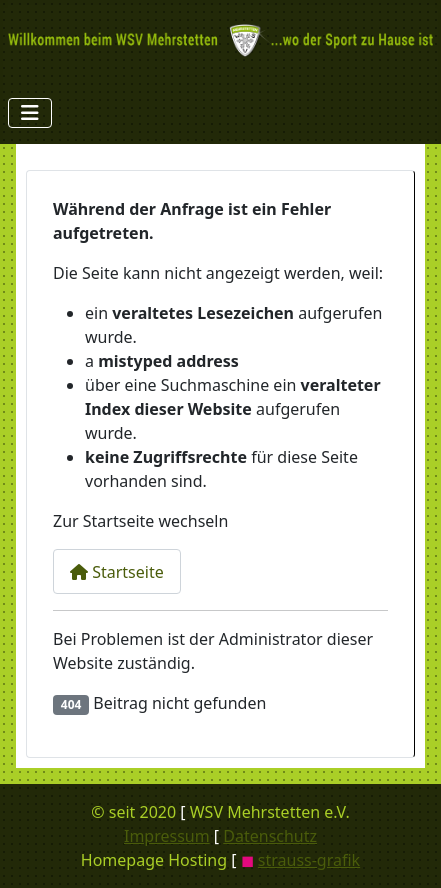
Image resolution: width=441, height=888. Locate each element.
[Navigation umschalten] (30, 113)
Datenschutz (270, 836)
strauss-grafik (309, 860)
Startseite (117, 572)
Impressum (167, 836)
